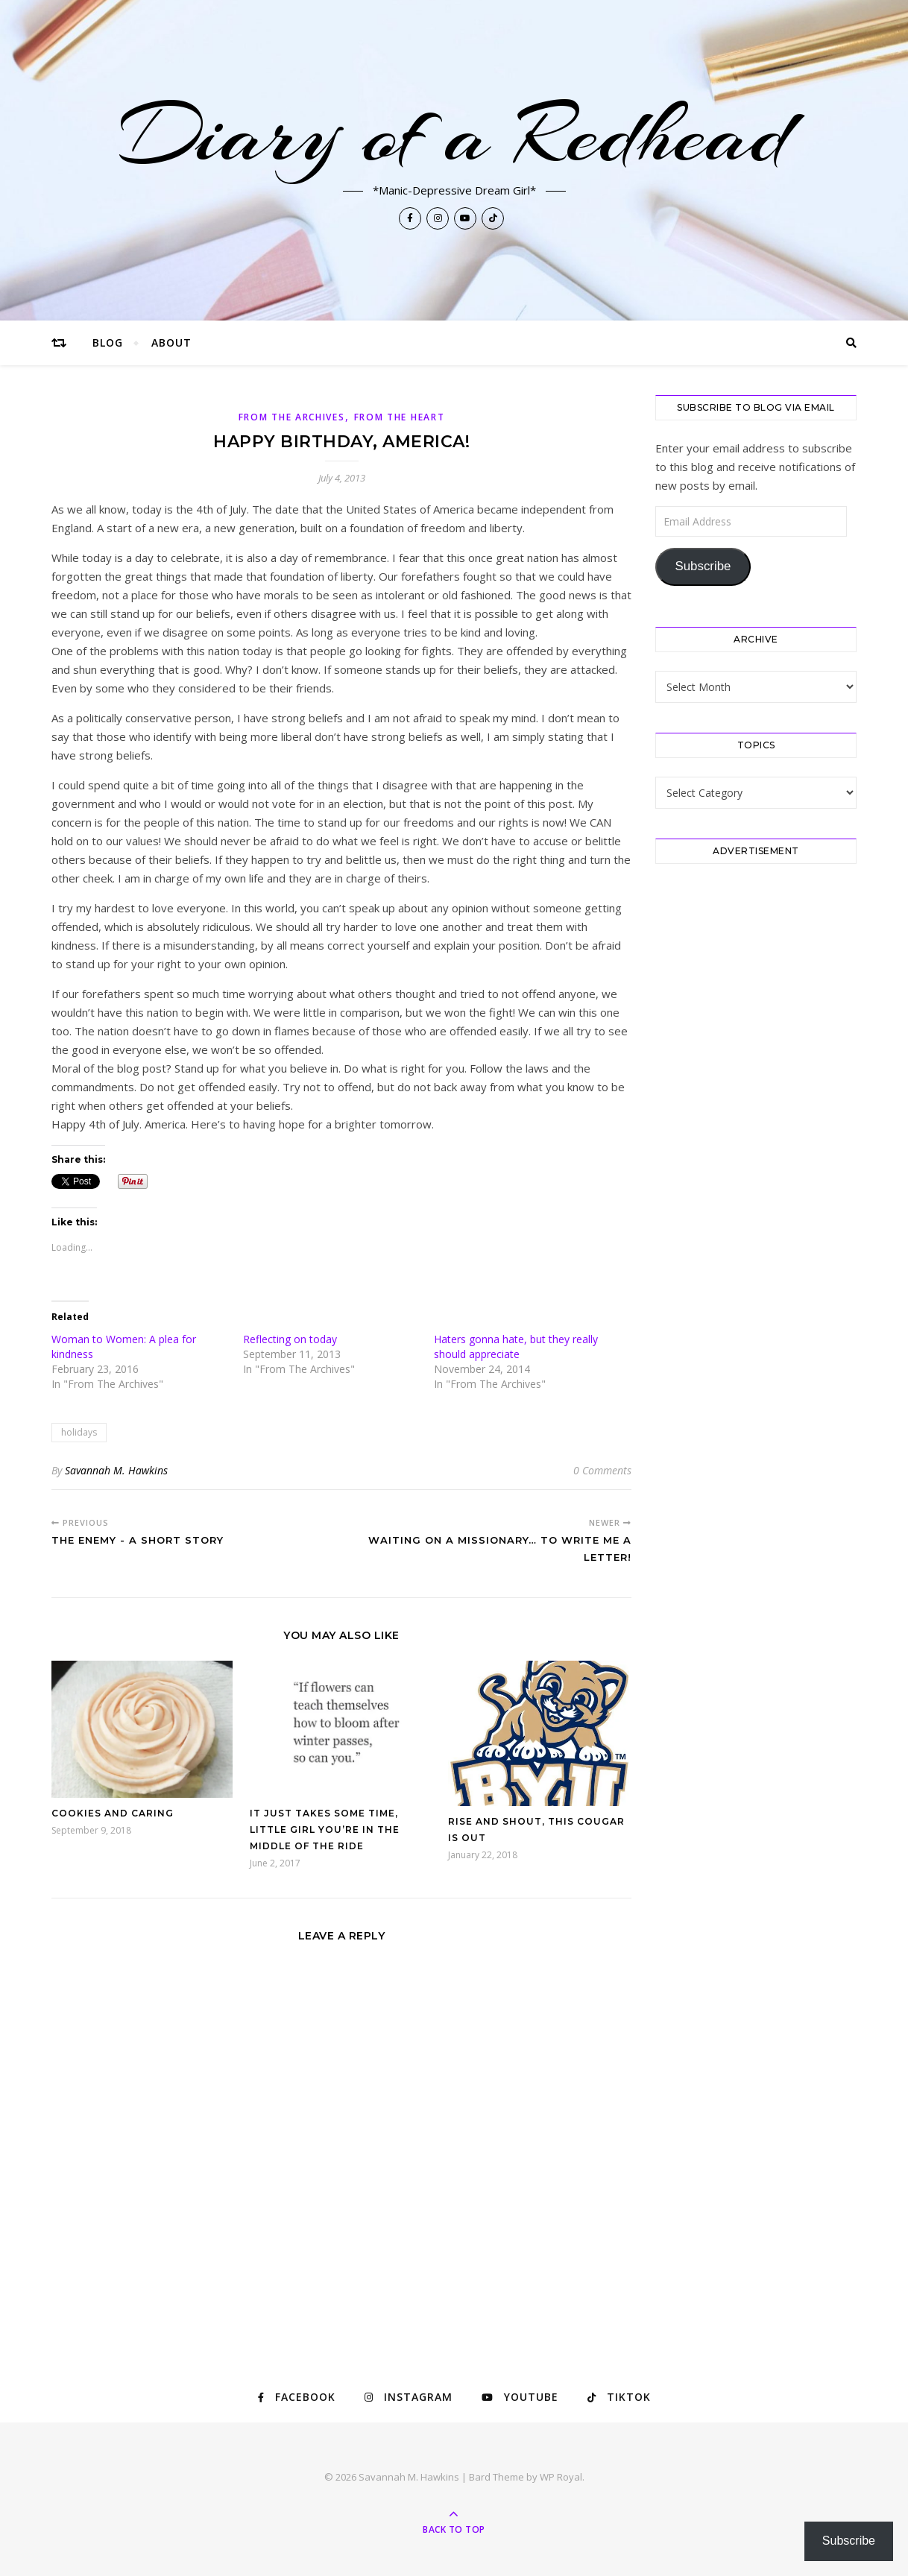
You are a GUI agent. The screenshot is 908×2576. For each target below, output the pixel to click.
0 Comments (602, 1470)
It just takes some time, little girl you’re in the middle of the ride (325, 1830)
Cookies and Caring (112, 1813)
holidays (79, 1432)
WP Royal (561, 2477)
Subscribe (703, 566)
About (171, 342)
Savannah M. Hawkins (116, 1470)
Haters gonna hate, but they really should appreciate (516, 1346)
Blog (107, 342)
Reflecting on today (290, 1339)
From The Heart (399, 417)
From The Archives (292, 417)
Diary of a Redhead (454, 136)
